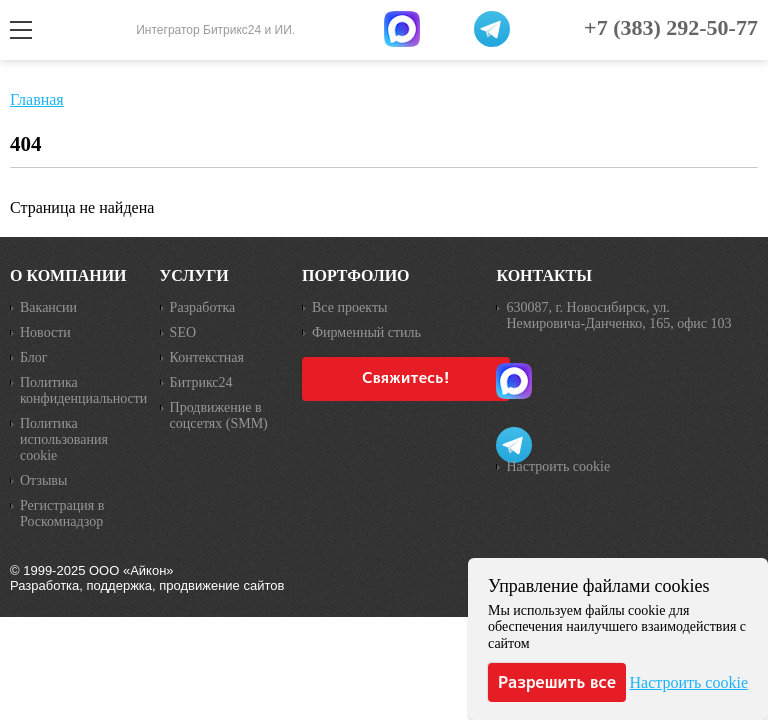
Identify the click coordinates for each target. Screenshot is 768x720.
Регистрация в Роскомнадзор (62, 513)
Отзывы (43, 480)
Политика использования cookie (64, 439)
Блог (34, 357)
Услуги (194, 275)
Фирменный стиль (366, 332)
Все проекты (349, 307)
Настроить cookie (558, 466)
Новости (45, 332)
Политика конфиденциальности (80, 390)
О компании (68, 275)
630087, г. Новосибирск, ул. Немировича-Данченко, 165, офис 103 (618, 315)
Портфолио (356, 275)
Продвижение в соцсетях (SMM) (219, 415)
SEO (183, 332)
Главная (37, 99)
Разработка (203, 307)
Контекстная (207, 357)
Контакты (544, 275)
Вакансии (48, 307)
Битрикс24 (201, 382)
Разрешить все (557, 682)
